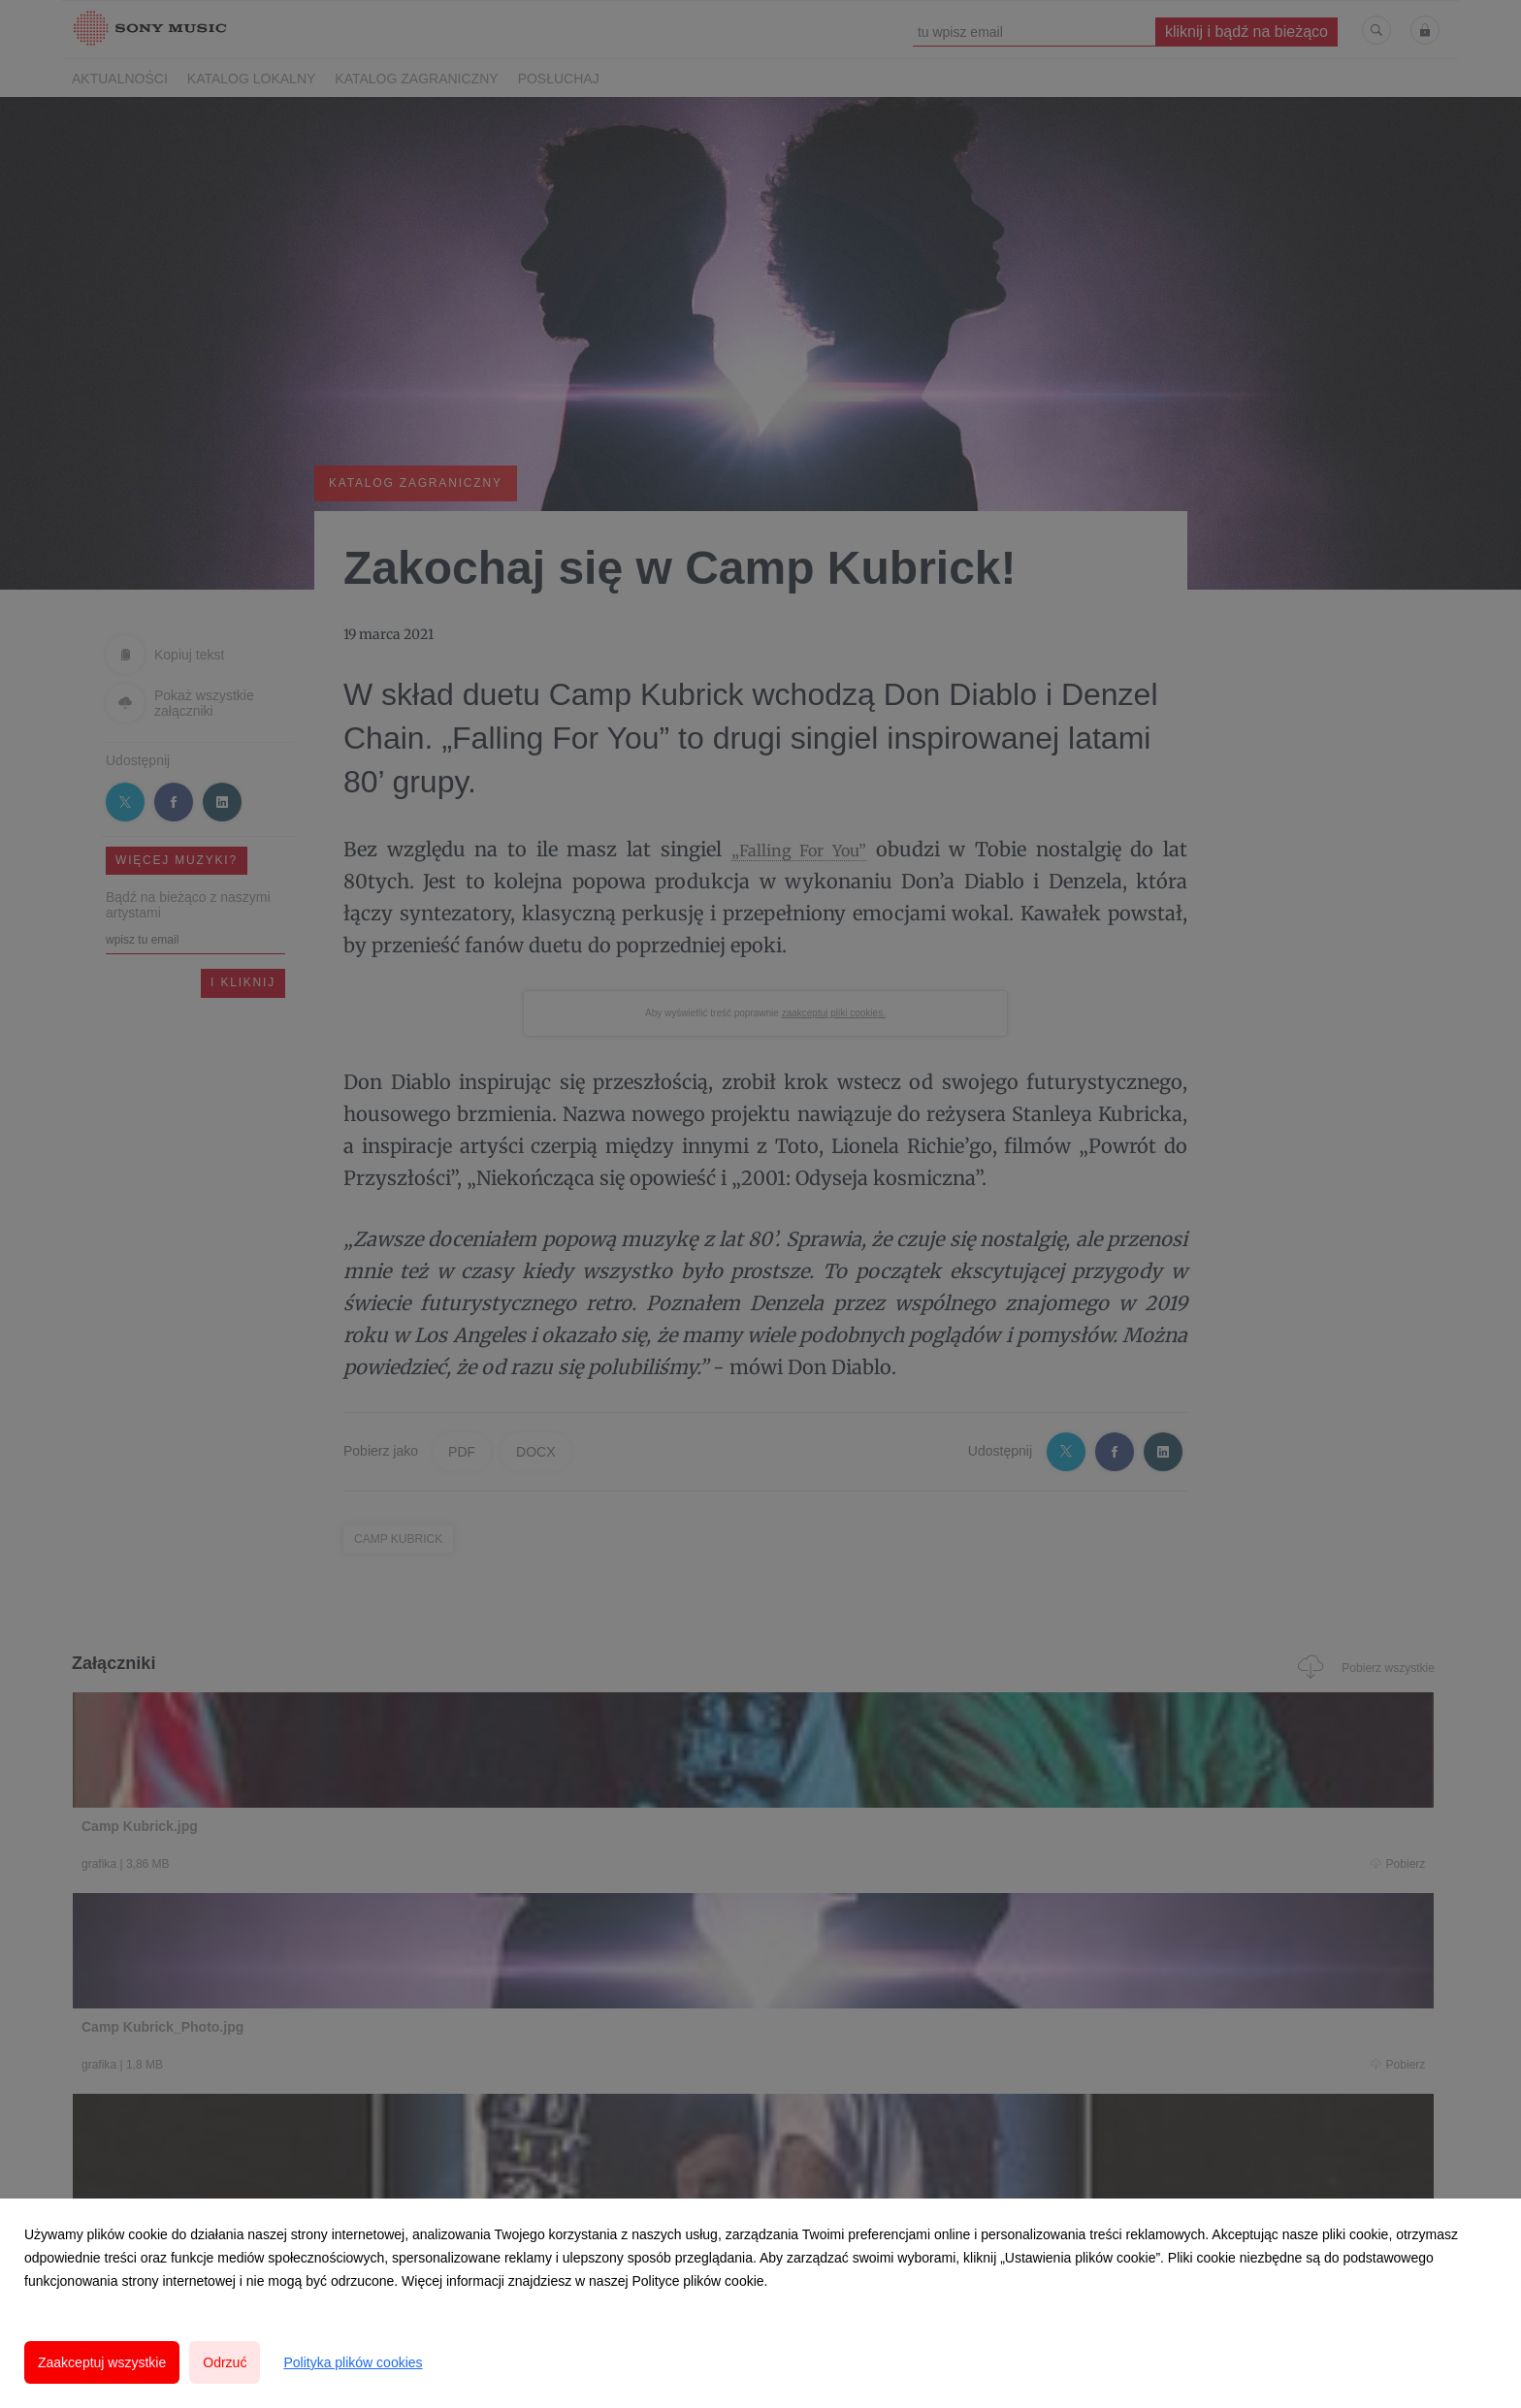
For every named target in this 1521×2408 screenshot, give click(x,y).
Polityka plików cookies (352, 2362)
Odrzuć (224, 2362)
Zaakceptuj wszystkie (102, 2362)
